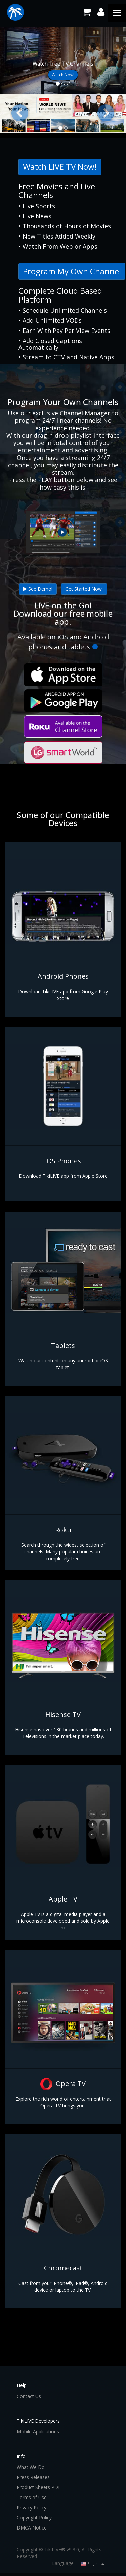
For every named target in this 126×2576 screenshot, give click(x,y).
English (92, 2563)
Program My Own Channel (72, 271)
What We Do (31, 2467)
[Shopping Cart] (86, 12)
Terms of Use (32, 2497)
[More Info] (95, 646)
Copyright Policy (34, 2517)
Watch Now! (63, 75)
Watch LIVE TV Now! (60, 166)
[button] (20, 113)
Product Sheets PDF (39, 2487)
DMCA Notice (32, 2527)
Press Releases (33, 2477)
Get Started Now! (84, 589)
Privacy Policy (31, 2507)
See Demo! (37, 589)
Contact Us (29, 2396)
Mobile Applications (38, 2431)
